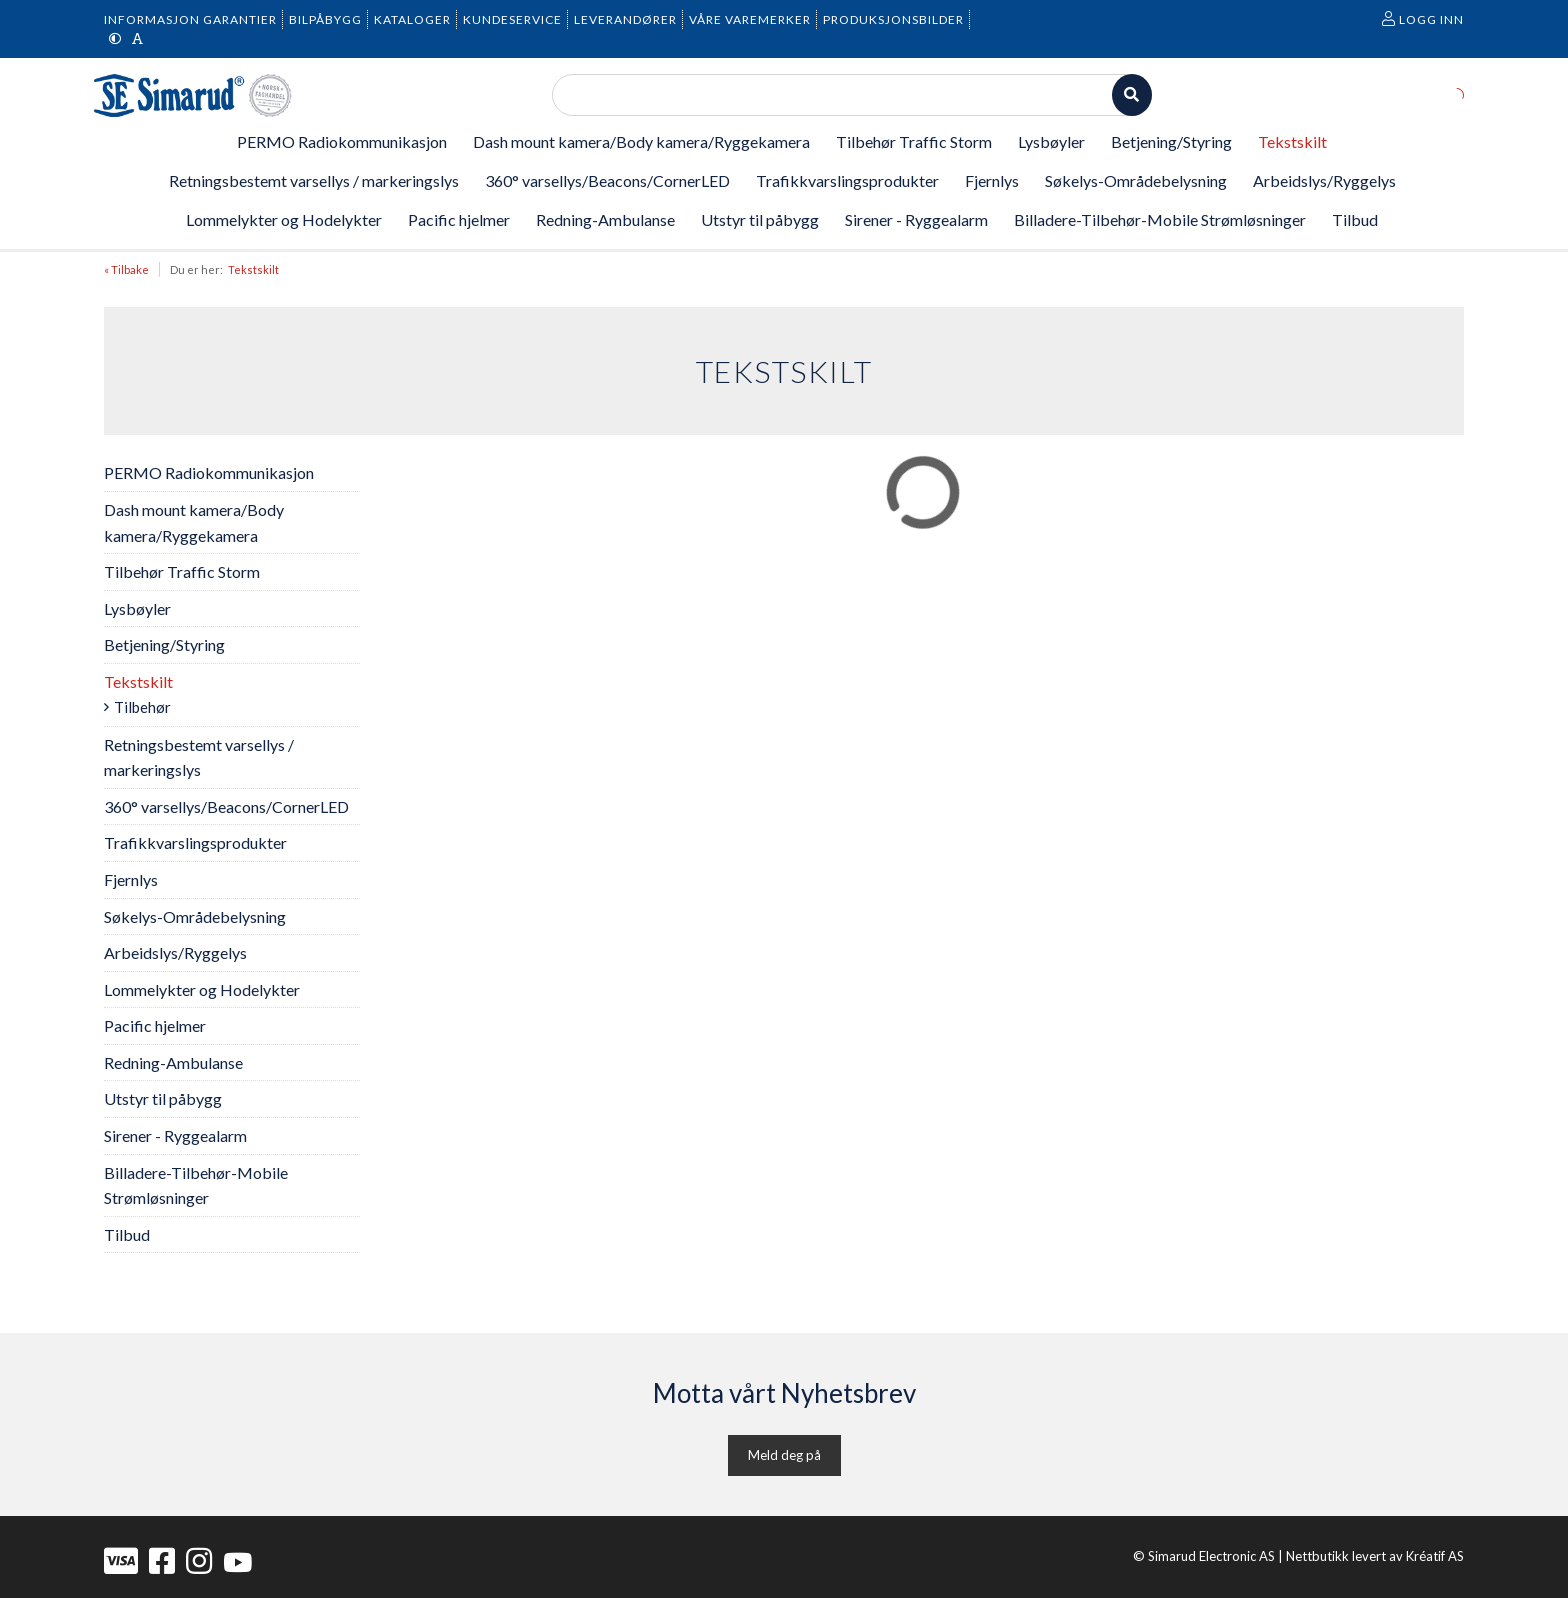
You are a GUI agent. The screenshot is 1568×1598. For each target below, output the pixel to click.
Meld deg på (784, 1455)
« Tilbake (126, 269)
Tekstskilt (253, 269)
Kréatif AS (1435, 1556)
